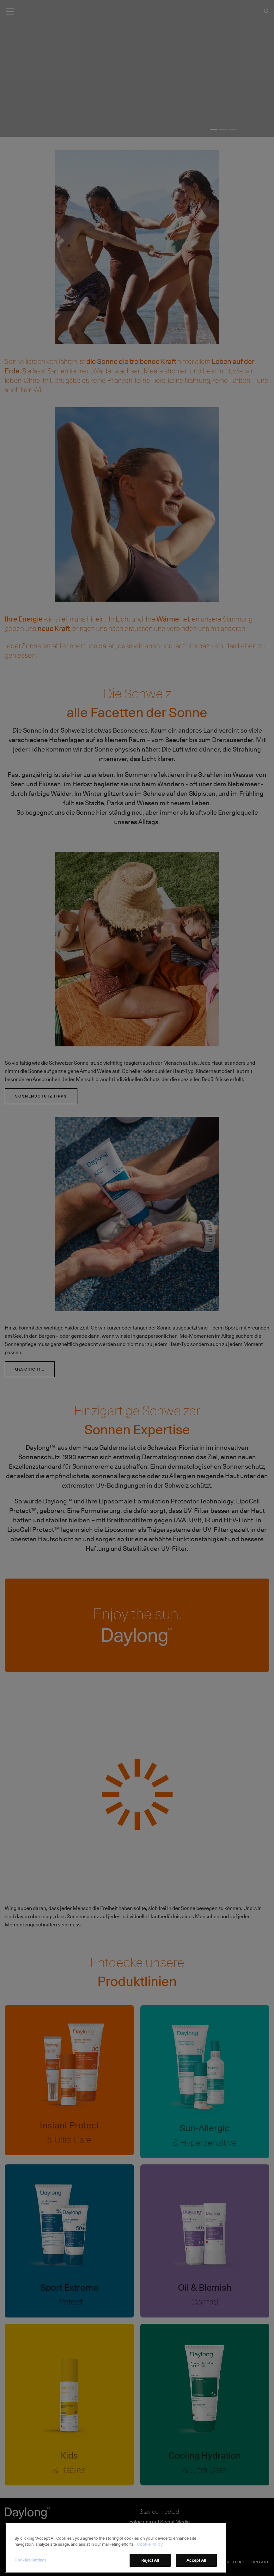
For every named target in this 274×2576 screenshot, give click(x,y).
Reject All (150, 2567)
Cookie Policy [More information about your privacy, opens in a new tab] (150, 2551)
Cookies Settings (30, 2566)
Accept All (196, 2567)
